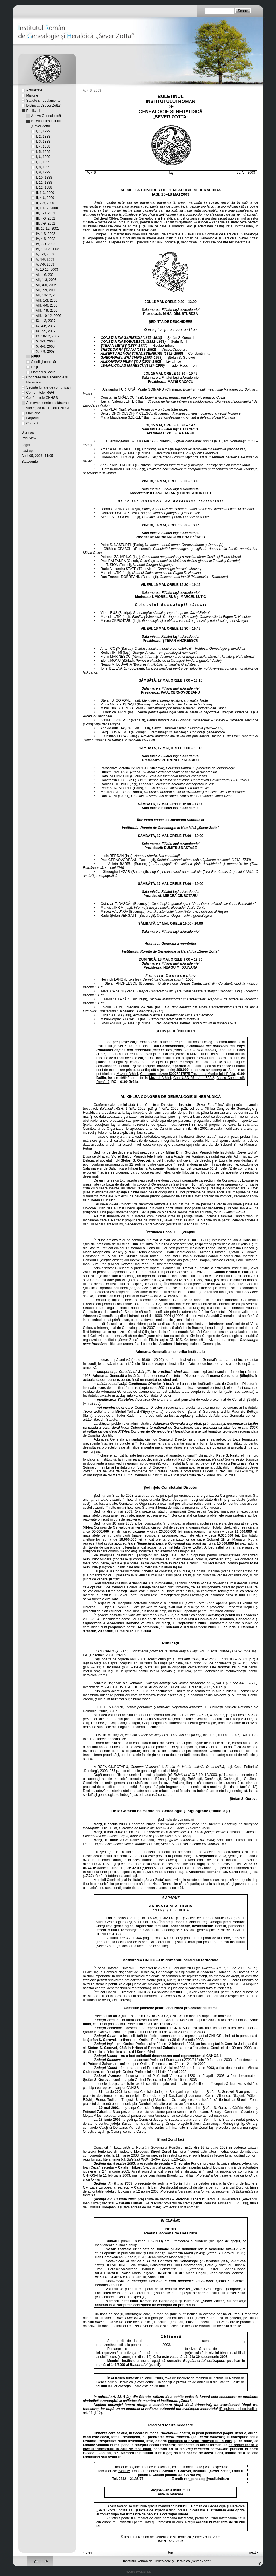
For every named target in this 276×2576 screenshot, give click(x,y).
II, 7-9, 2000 (45, 203)
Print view (29, 438)
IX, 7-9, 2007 (46, 331)
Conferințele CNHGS (42, 398)
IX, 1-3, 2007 (46, 321)
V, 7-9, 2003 (45, 264)
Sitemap (28, 432)
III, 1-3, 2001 (45, 213)
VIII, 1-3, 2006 (46, 300)
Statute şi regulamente (43, 100)
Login (26, 445)
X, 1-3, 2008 (45, 341)
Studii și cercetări (44, 362)
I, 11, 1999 (44, 182)
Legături (32, 418)
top (170, 2552)
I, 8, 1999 (43, 167)
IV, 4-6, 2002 (45, 239)
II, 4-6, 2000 (45, 198)
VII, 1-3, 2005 (46, 280)
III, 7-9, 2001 (45, 223)
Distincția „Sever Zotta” (43, 106)
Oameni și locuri (43, 372)
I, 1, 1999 (43, 131)
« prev (87, 2552)
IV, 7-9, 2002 (45, 244)
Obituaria (33, 413)
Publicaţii (33, 111)
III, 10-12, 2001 (47, 229)
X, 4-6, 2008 (45, 346)
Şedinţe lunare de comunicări (48, 387)
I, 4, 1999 (43, 147)
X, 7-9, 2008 (45, 352)
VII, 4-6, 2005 (46, 285)
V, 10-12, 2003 (47, 270)
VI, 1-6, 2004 (46, 275)
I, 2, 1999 (43, 136)
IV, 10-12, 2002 (47, 249)
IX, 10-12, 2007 (47, 336)
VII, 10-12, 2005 (48, 295)
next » (254, 2552)
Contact (32, 423)
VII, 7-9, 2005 (46, 290)
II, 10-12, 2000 (47, 208)
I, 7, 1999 (43, 162)
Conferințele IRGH (40, 393)
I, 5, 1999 (43, 152)
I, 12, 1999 (44, 188)
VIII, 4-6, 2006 (46, 305)
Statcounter (30, 461)
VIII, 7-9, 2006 (46, 311)
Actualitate (34, 90)
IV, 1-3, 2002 (45, 234)
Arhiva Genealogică (46, 116)
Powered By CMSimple (138, 2571)
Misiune (32, 95)
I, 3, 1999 (43, 141)
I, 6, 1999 (43, 157)
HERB (36, 357)
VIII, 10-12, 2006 (48, 316)
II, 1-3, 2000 (45, 193)
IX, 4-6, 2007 (46, 326)
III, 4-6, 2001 (45, 218)
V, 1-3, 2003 (45, 254)
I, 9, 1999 (43, 172)
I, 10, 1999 (44, 177)
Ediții (35, 367)
